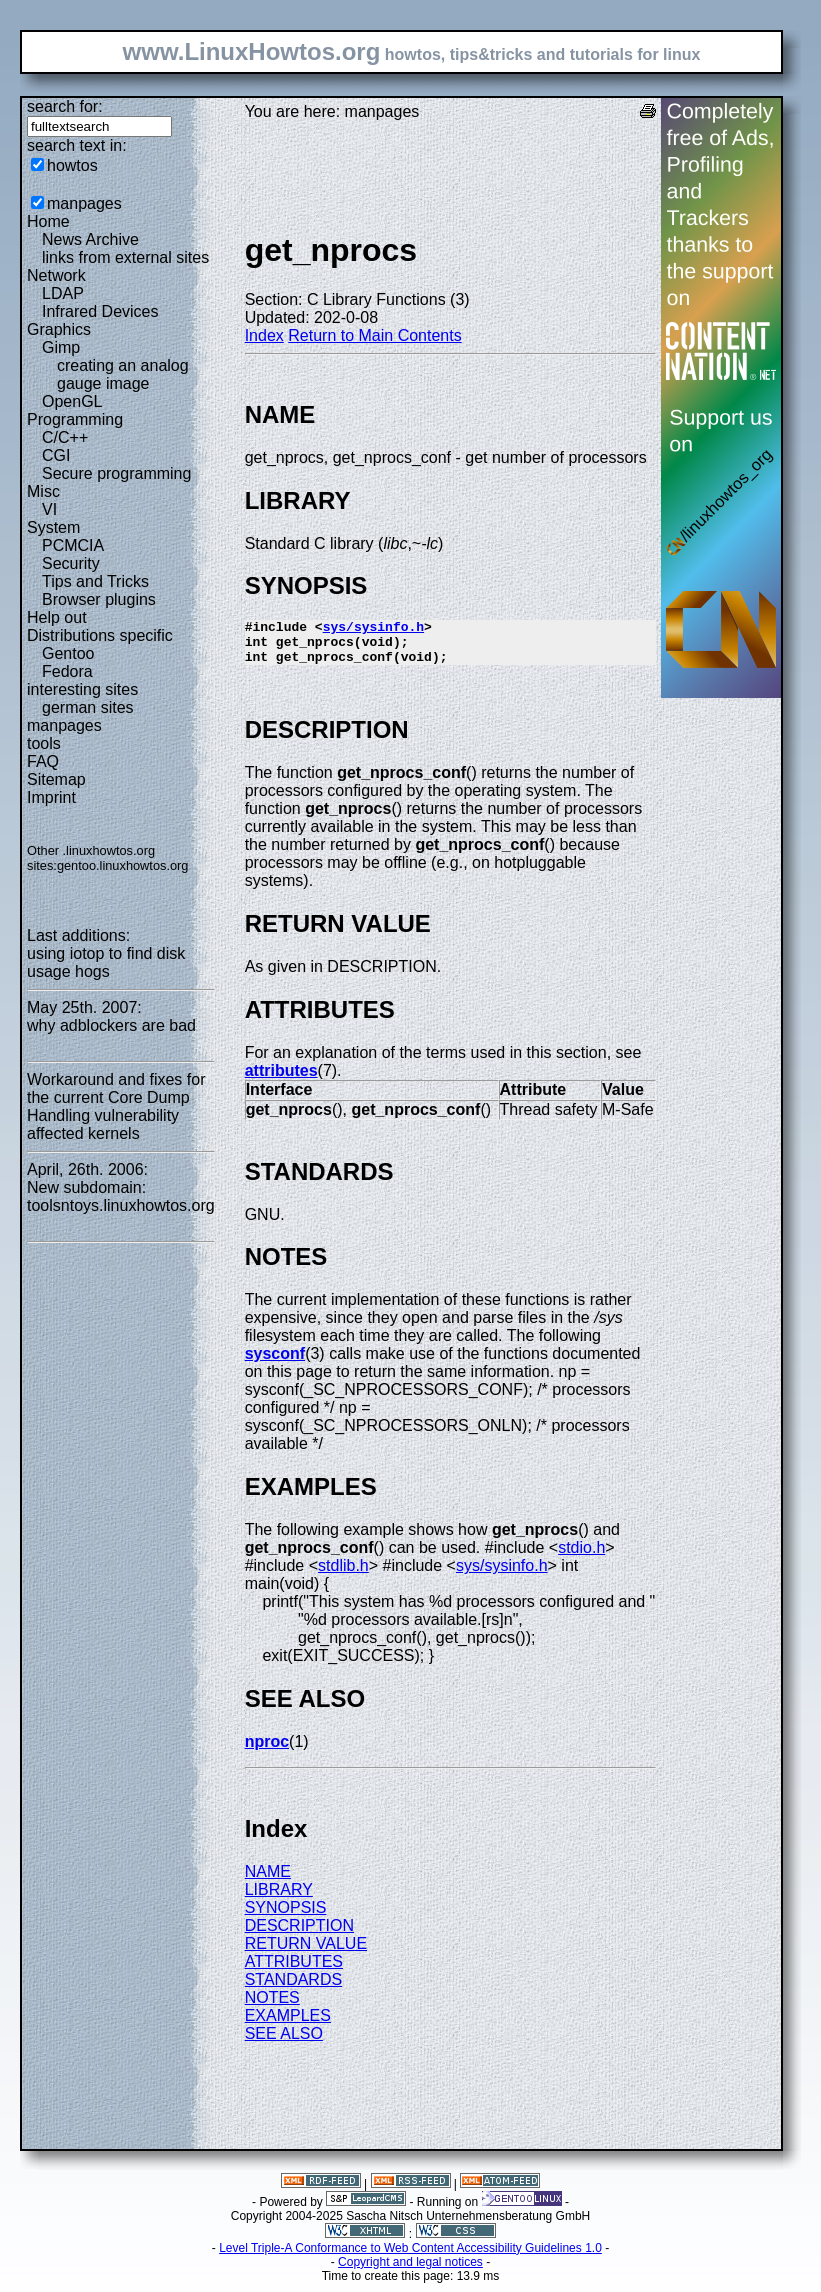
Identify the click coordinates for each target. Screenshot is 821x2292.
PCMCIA (73, 545)
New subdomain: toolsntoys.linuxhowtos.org (121, 1196)
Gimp (61, 347)
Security (71, 563)
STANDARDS (294, 1988)
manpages (84, 203)
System (53, 527)
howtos (72, 165)
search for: (65, 106)
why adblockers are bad (111, 1025)
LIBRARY (279, 1898)
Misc (43, 491)
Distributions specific (100, 635)
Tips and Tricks (95, 581)
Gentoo (68, 653)
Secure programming (116, 473)
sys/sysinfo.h (373, 629)
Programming (75, 419)
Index (264, 335)
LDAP (63, 293)
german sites (88, 707)
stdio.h (581, 1556)
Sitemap (56, 779)
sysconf (275, 1362)
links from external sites (125, 257)
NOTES (272, 2006)
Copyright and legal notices (410, 2271)
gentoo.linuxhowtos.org (123, 865)
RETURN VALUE (306, 1952)
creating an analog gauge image (123, 374)
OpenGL (72, 401)
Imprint (51, 797)
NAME (268, 1880)
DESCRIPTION (299, 1934)
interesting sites (82, 689)
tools (44, 743)
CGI (56, 455)
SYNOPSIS (286, 1916)
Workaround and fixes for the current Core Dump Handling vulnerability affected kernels (116, 1106)
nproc (267, 1750)
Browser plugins (99, 599)
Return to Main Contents (374, 335)
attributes (281, 1079)
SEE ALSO (284, 2042)
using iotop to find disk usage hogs (106, 962)
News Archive (90, 239)
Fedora (67, 671)
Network (56, 275)
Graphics (59, 329)
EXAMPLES (288, 2024)
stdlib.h (343, 1574)
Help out (57, 617)
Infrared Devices (100, 311)
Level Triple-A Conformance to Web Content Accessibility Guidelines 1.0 (410, 2257)
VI (49, 509)
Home (48, 221)
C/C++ (65, 437)
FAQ (43, 761)
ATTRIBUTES (294, 1970)
